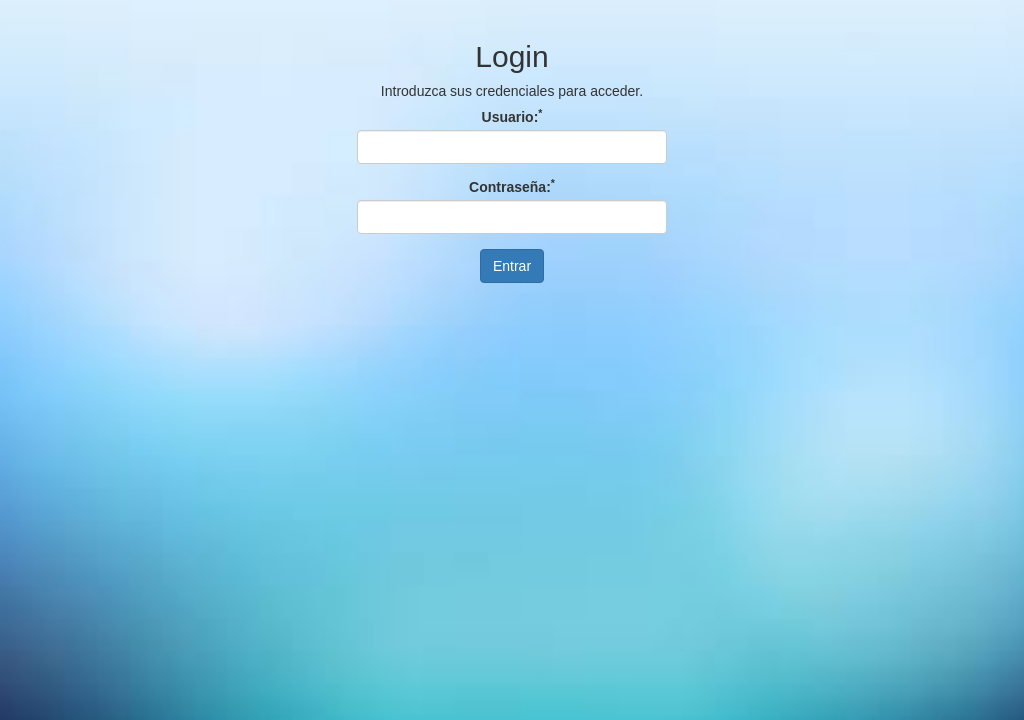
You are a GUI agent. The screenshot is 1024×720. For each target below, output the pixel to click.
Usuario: (512, 117)
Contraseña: (512, 187)
